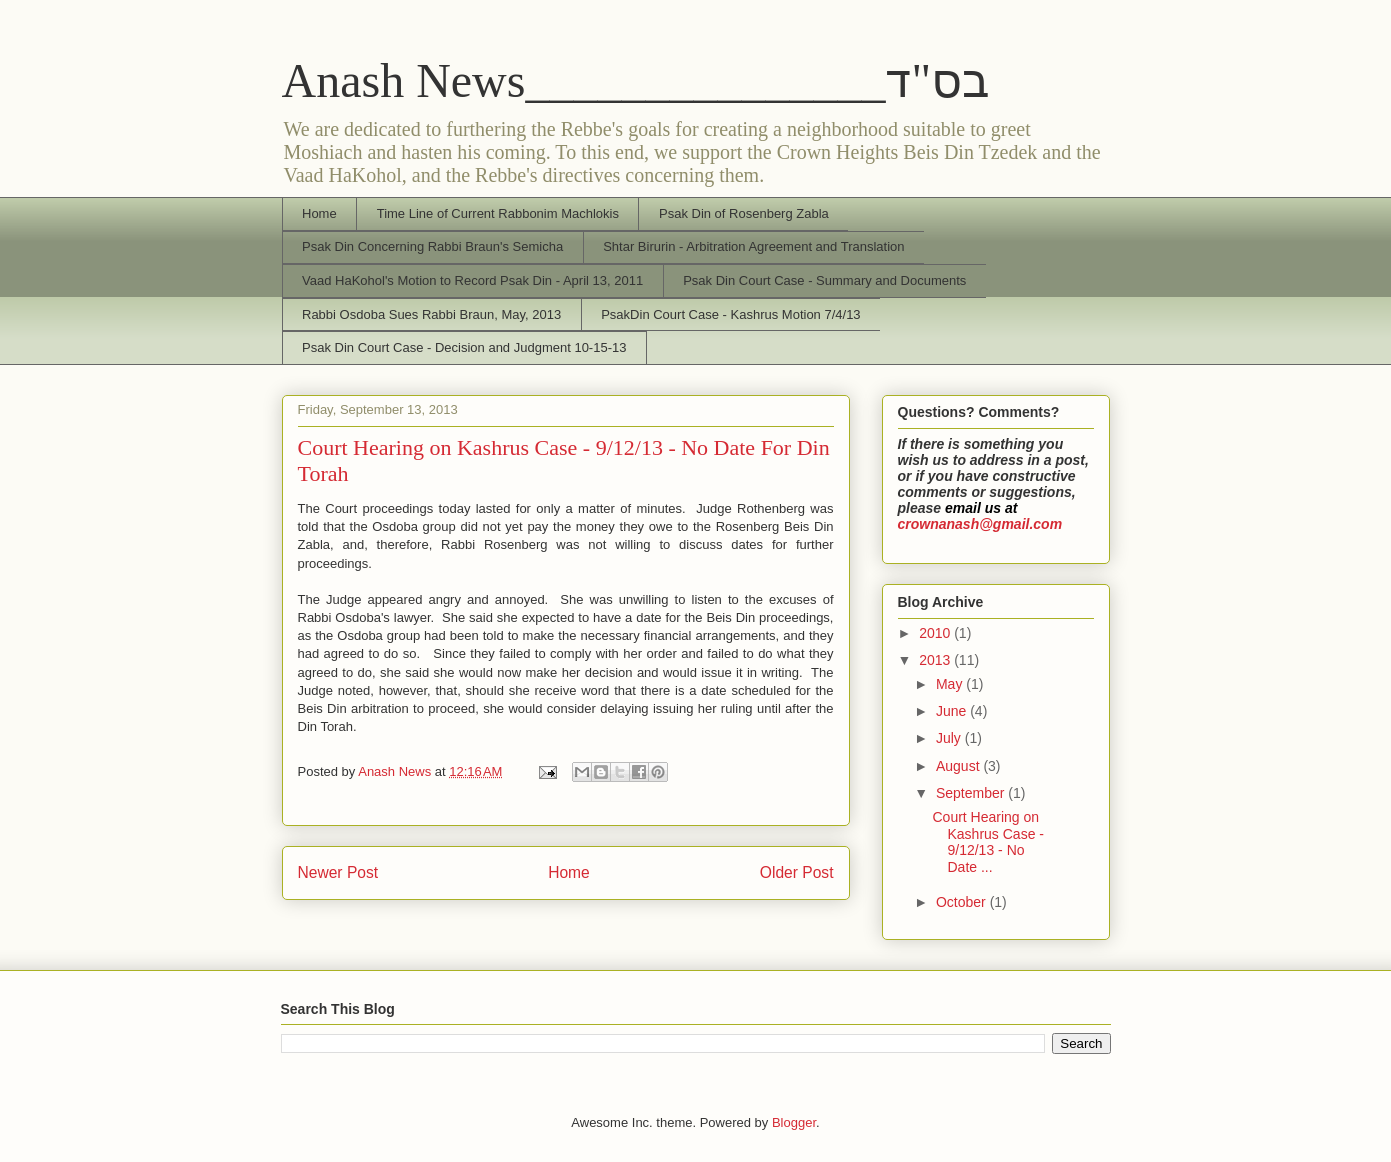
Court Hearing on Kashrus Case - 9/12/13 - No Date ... (987, 842)
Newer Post (338, 872)
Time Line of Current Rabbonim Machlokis (498, 213)
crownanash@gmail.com (980, 524)
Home (319, 213)
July (950, 738)
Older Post (797, 872)
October (963, 902)
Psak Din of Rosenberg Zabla (744, 213)
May (951, 684)
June (953, 711)
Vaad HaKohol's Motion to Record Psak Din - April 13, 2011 (472, 280)
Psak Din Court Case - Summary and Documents (824, 280)
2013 (936, 660)
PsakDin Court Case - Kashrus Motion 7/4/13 (730, 314)
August (959, 766)
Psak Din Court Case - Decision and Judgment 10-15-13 (464, 347)
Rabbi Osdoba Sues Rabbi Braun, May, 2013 (431, 314)
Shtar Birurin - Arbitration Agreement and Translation (753, 246)
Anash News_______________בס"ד (636, 80)
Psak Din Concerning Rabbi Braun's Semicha (432, 246)
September (972, 793)
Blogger (794, 1122)
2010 (936, 633)
